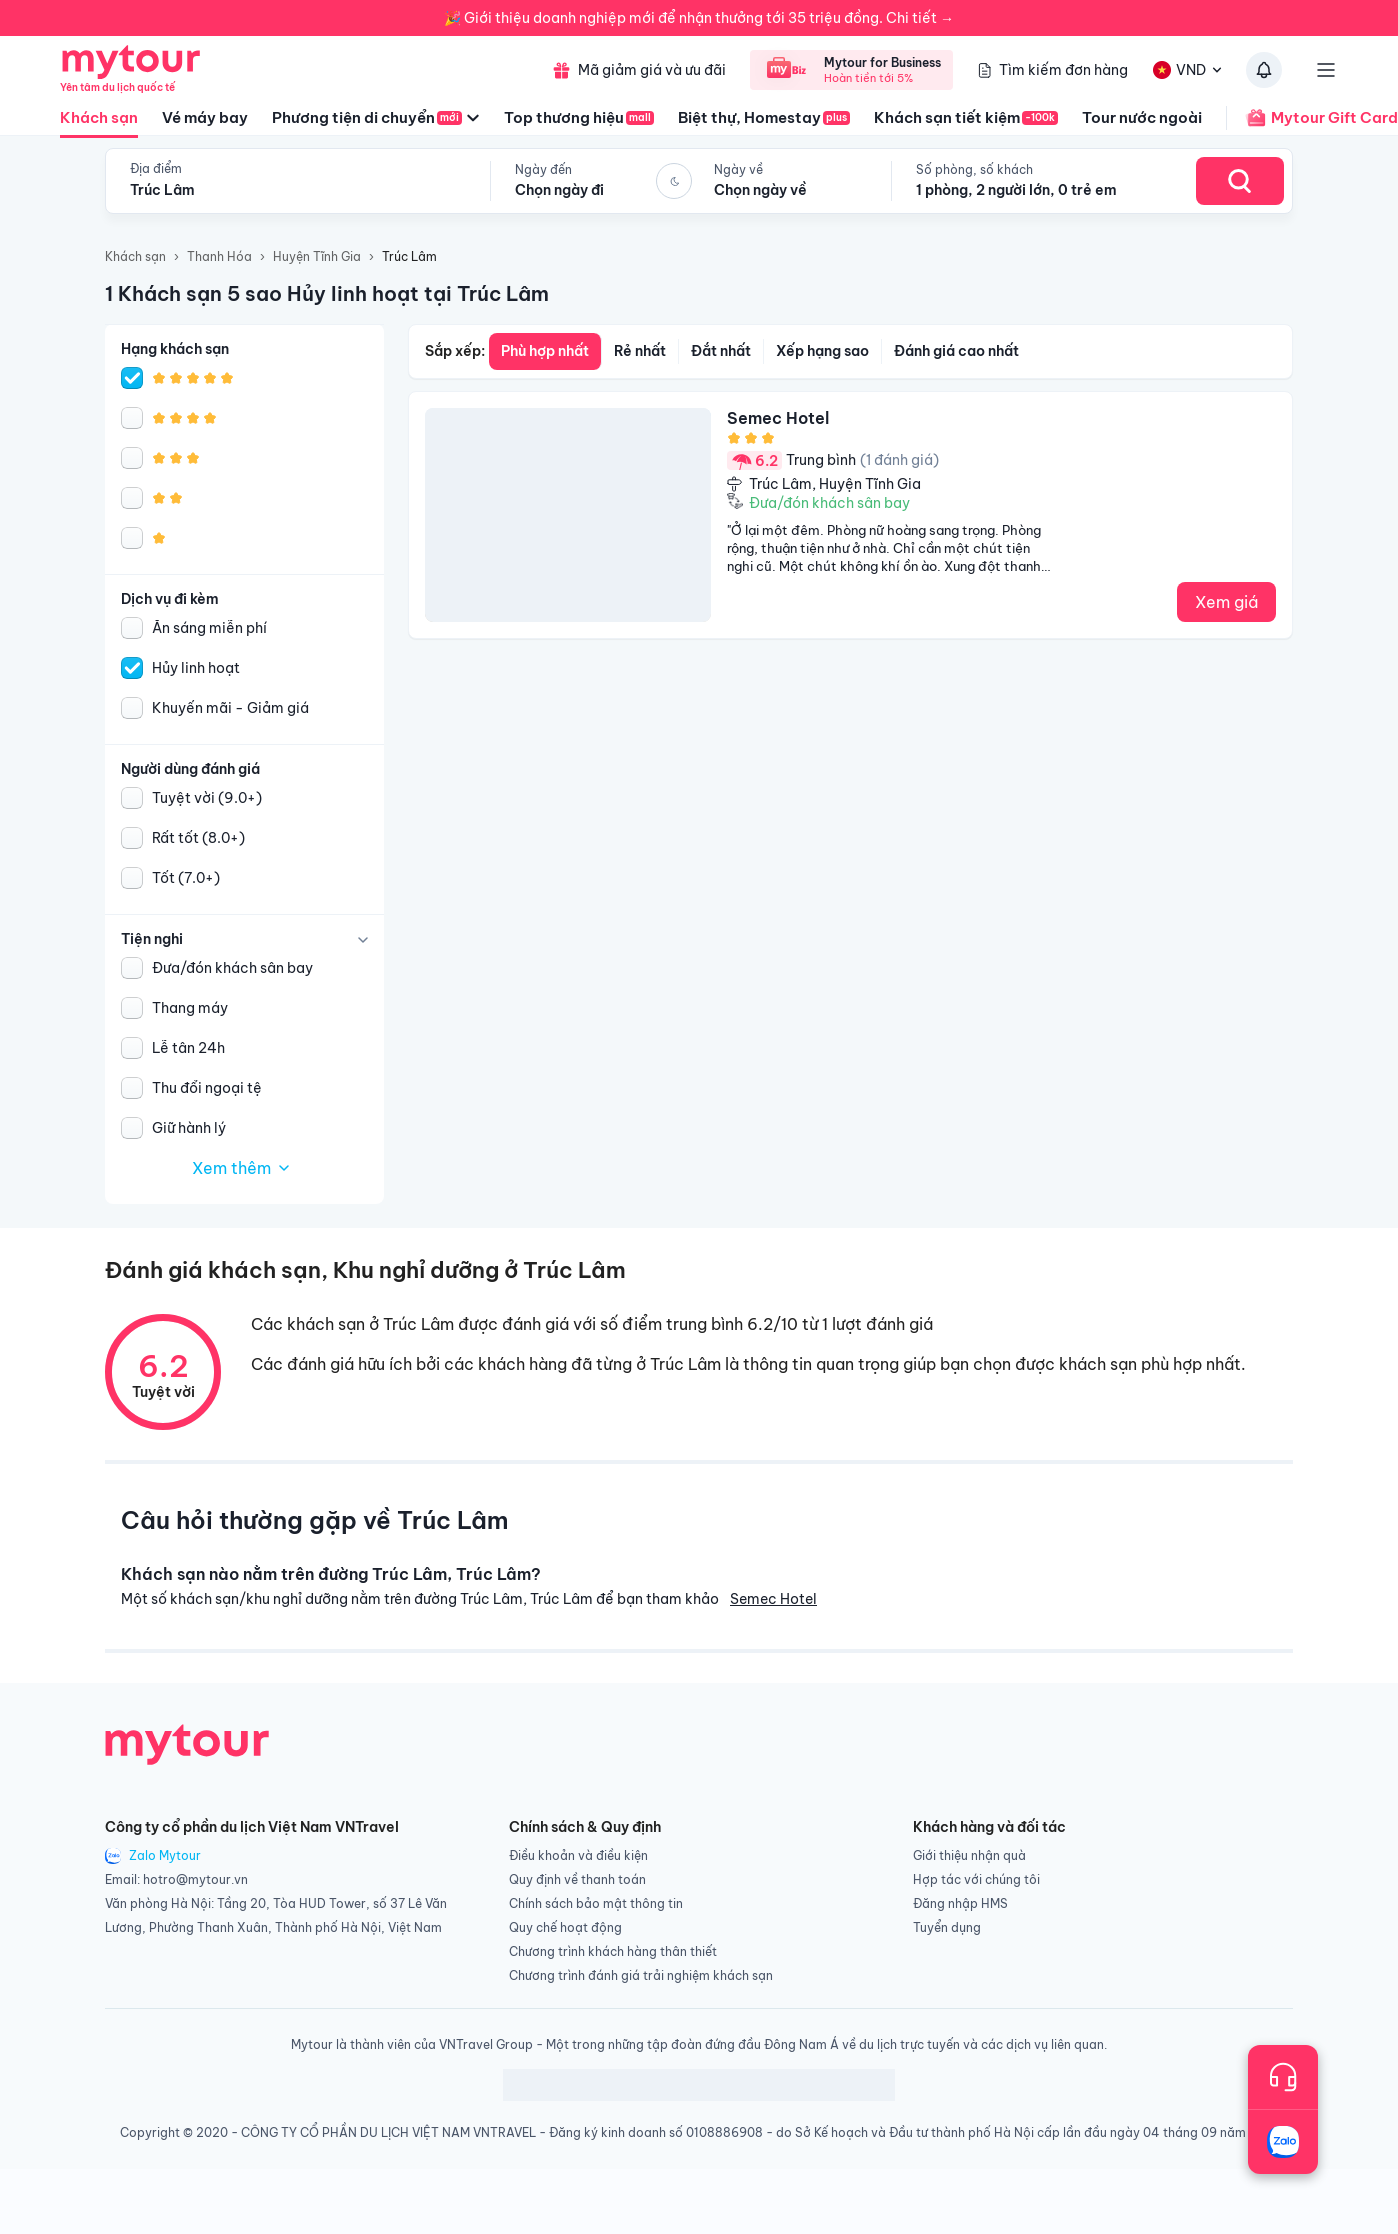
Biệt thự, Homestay (764, 117)
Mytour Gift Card (1312, 118)
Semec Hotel (773, 1599)
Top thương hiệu (579, 117)
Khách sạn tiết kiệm (966, 117)
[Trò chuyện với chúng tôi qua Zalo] (1283, 2142)
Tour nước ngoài (1142, 117)
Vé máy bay (205, 117)
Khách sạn (99, 123)
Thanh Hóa (219, 256)
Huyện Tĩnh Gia (317, 256)
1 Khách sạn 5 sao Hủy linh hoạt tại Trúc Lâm (327, 293)
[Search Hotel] (1240, 181)
